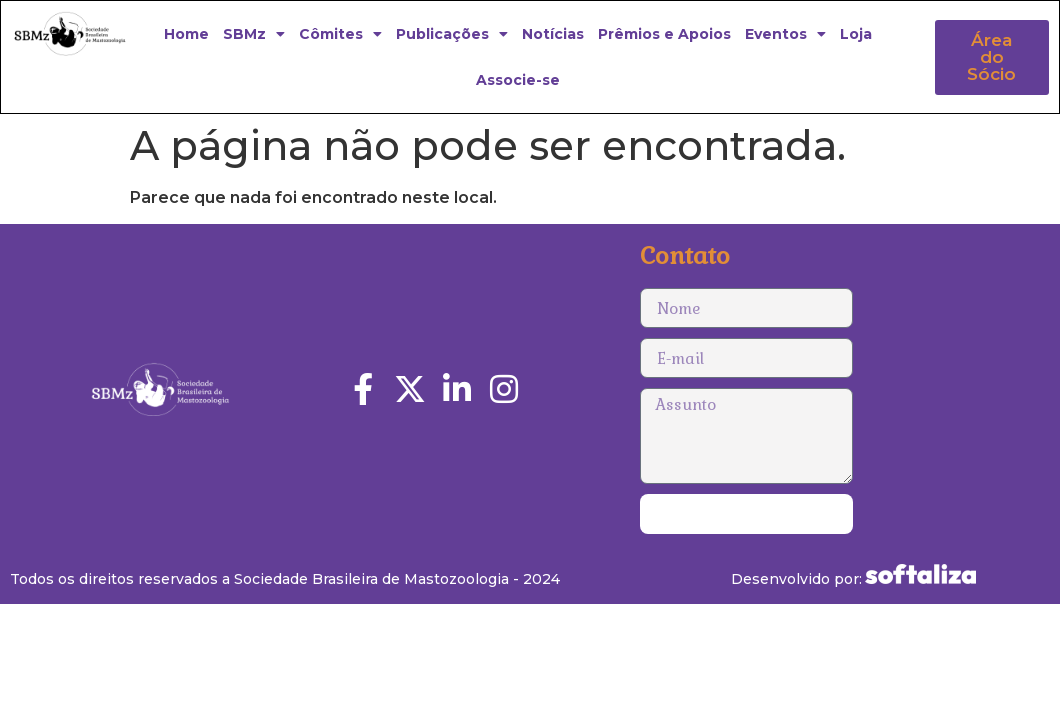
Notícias (553, 34)
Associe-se (518, 80)
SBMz (254, 34)
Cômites (340, 34)
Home (186, 34)
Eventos (785, 34)
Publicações (452, 34)
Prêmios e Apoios (664, 34)
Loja (856, 34)
